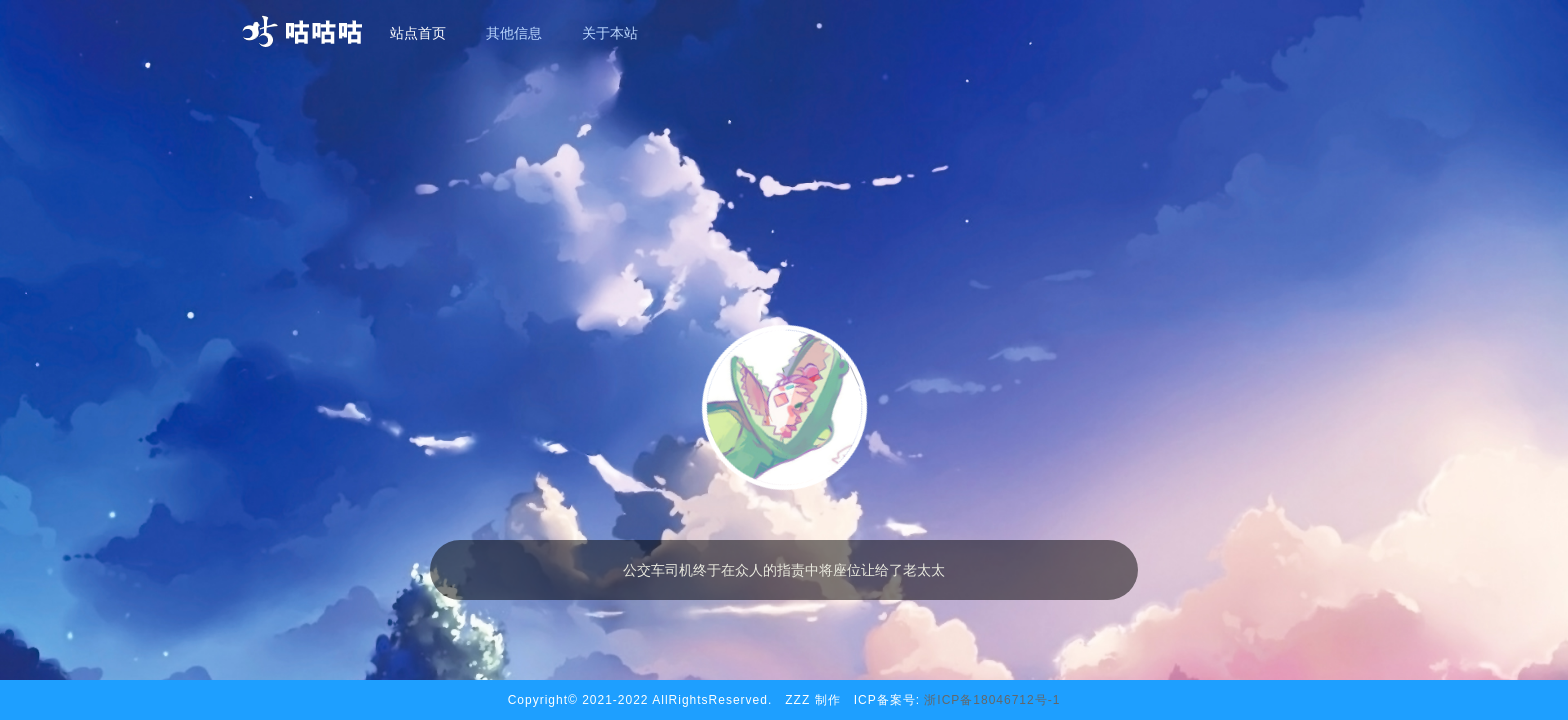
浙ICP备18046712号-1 (992, 700)
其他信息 (514, 33)
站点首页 (418, 33)
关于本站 (610, 33)
